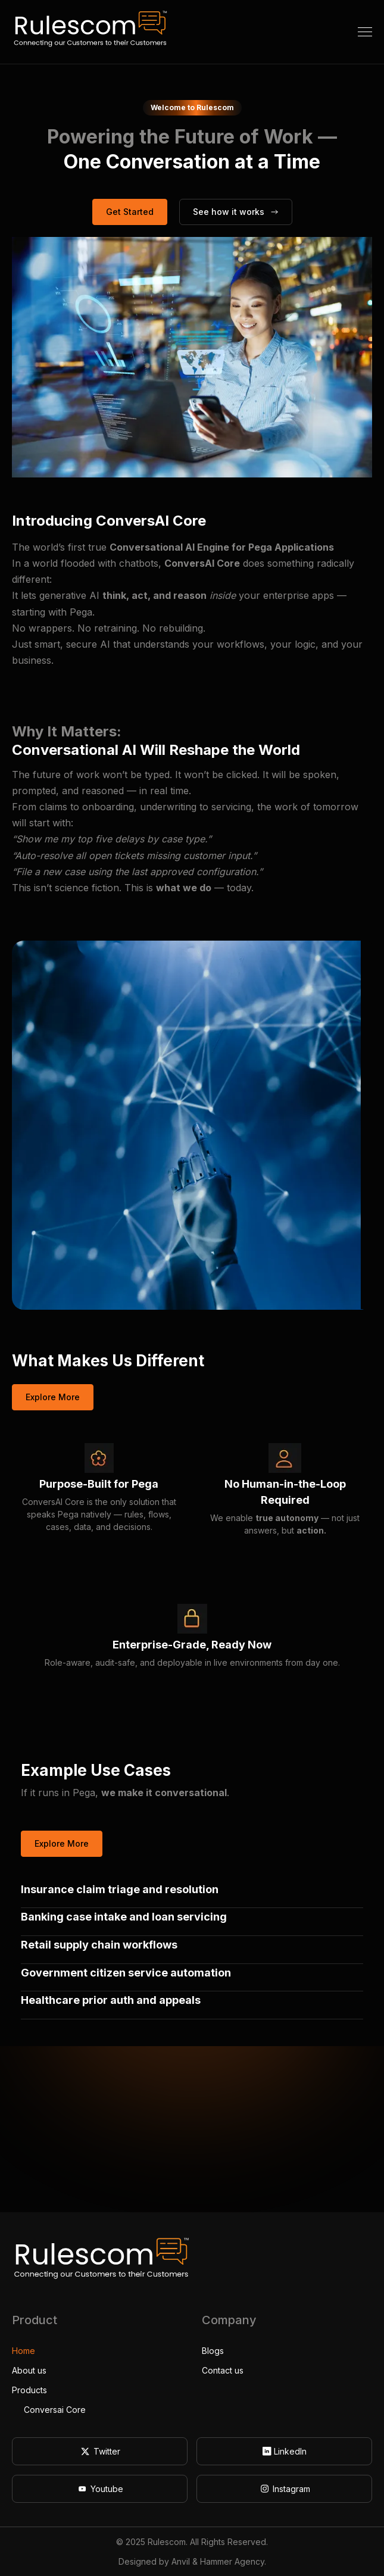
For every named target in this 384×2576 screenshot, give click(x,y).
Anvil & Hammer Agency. (218, 2561)
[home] (90, 32)
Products (29, 2390)
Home (23, 2351)
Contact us (222, 2370)
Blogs (213, 2351)
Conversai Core (55, 2410)
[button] (365, 31)
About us (29, 2370)
